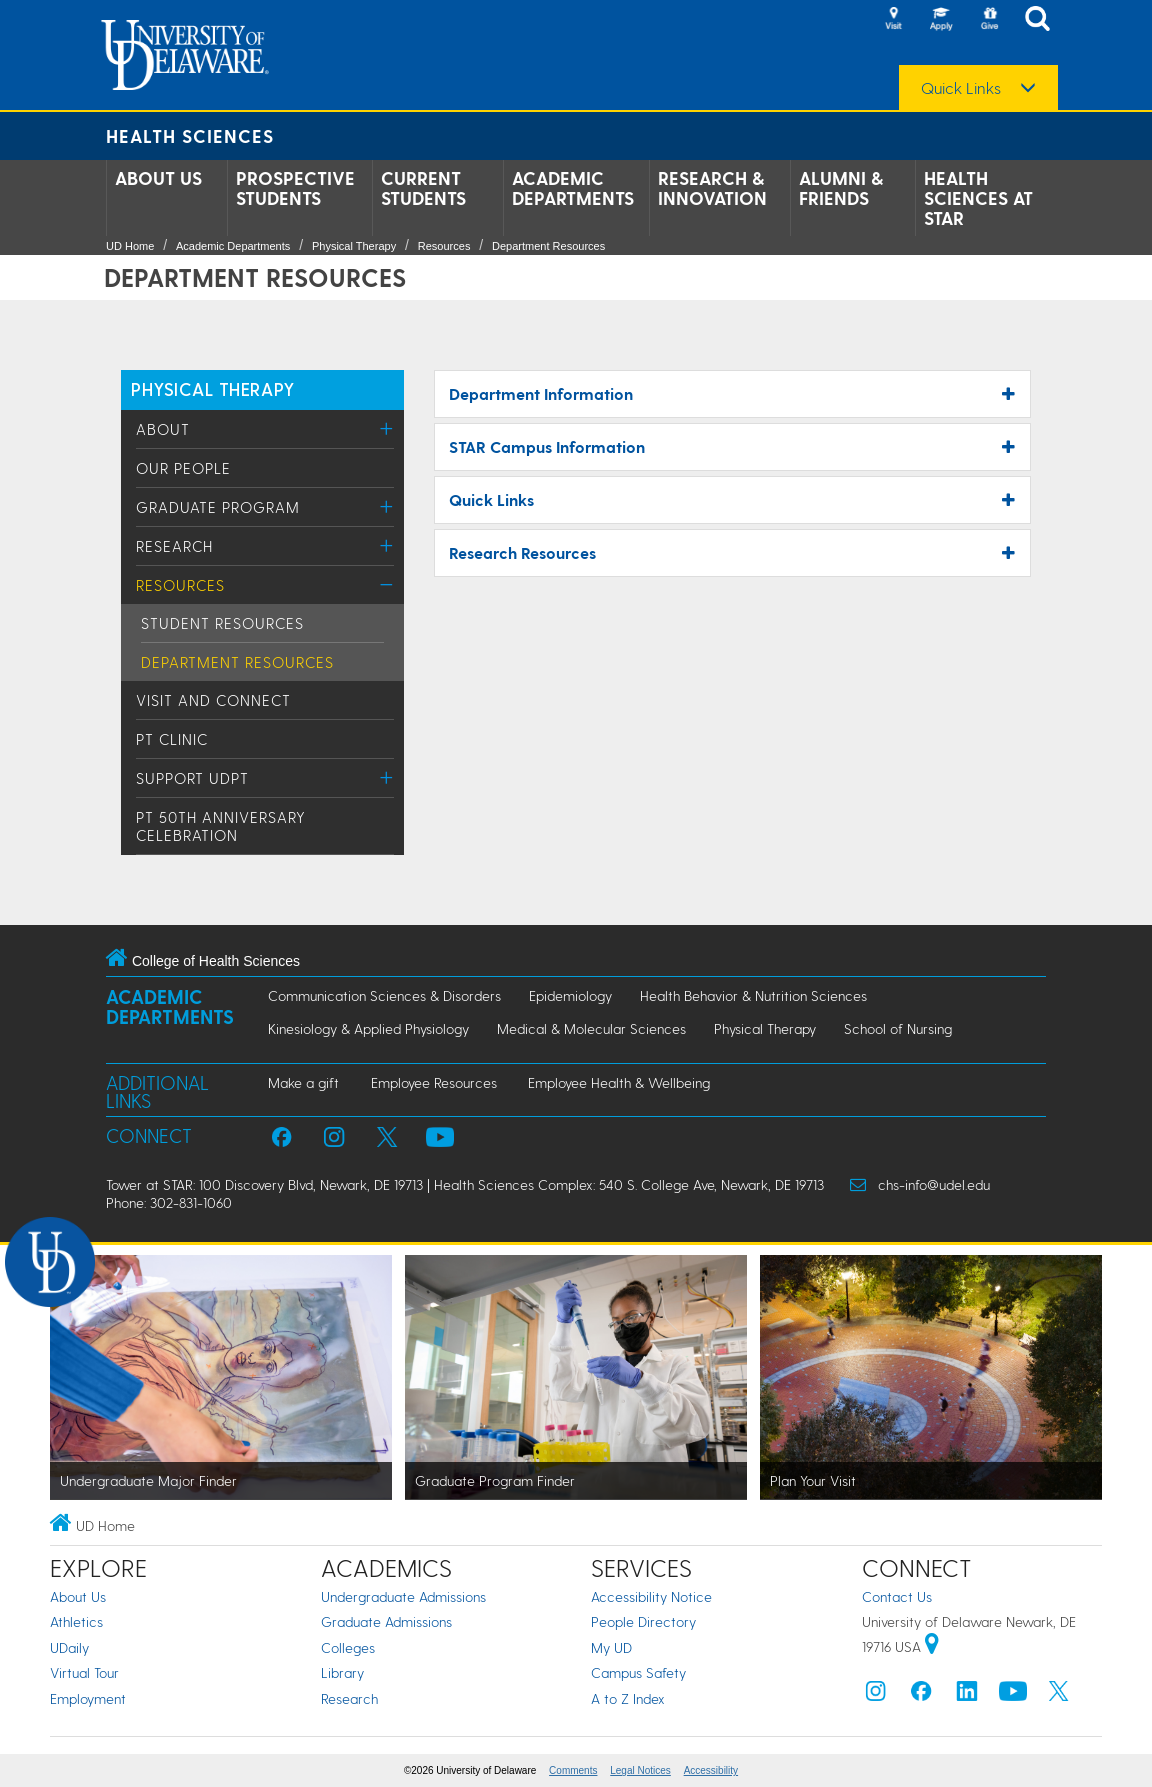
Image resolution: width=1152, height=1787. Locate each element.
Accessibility (711, 1770)
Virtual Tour (84, 1672)
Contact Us (897, 1596)
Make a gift (303, 1082)
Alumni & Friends (841, 188)
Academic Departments (573, 188)
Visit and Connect (213, 700)
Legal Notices (640, 1770)
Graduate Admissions (386, 1621)
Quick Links (961, 88)
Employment (88, 1698)
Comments (573, 1770)
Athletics (76, 1621)
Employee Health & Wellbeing (619, 1082)
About (163, 429)
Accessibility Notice (651, 1596)
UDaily (69, 1647)
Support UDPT (192, 778)
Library (342, 1672)
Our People (183, 468)
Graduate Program (218, 507)
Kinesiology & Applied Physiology (368, 1028)
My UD (611, 1647)
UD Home (130, 246)
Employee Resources (434, 1082)
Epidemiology (570, 995)
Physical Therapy (354, 246)
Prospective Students (295, 188)
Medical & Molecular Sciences (591, 1028)
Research (174, 546)
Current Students (423, 188)
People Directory (643, 1621)
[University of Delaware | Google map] (932, 1646)
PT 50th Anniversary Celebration (221, 826)
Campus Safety (638, 1672)
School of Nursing (898, 1028)
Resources (444, 246)
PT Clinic (172, 739)
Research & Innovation (712, 188)
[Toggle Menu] (386, 428)
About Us (158, 178)
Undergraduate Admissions (403, 1596)
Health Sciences (190, 135)
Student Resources (222, 623)
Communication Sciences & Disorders (384, 995)
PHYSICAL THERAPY (213, 388)
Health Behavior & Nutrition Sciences (753, 995)
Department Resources (548, 246)
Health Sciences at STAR (978, 198)
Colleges (348, 1647)
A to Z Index (628, 1698)
